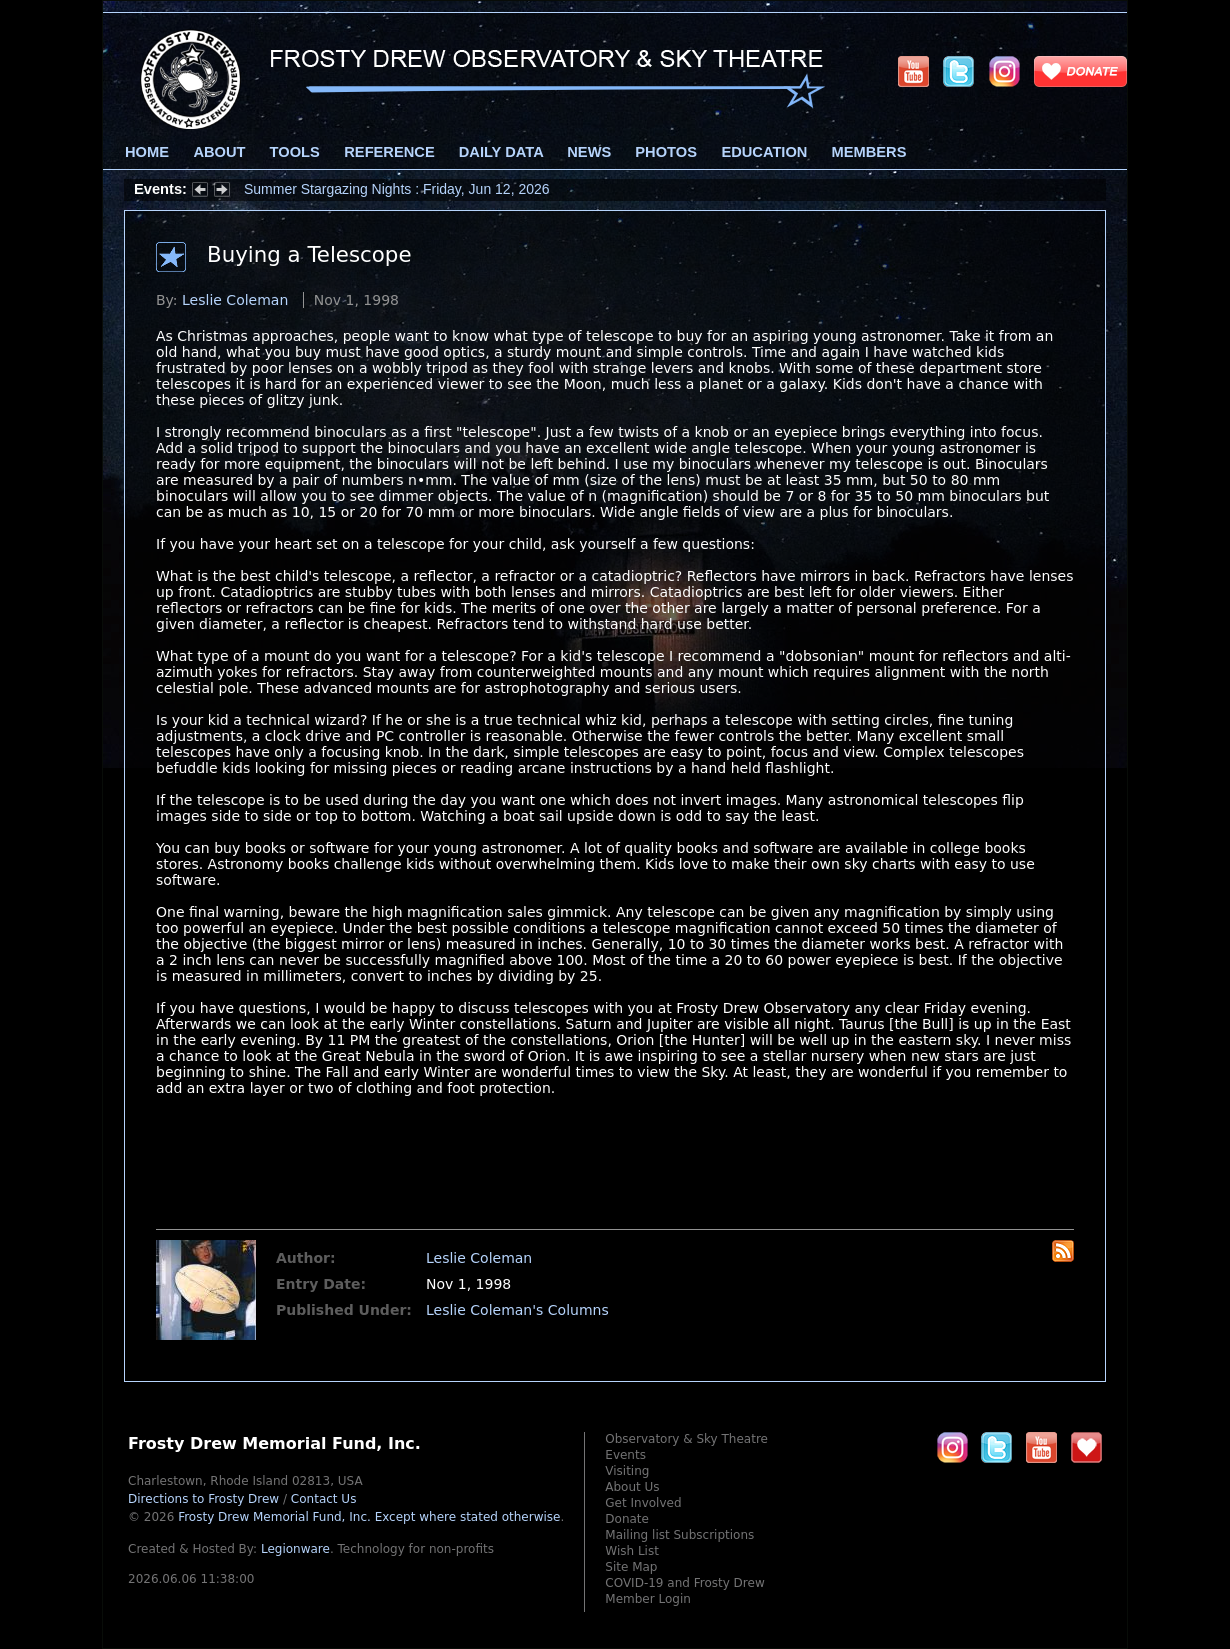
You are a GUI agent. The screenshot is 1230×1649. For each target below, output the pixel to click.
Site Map (631, 1567)
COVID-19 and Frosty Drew (684, 1583)
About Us (632, 1487)
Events (625, 1455)
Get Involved (643, 1503)
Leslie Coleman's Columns (517, 1310)
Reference (389, 152)
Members (869, 152)
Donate (627, 1519)
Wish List (632, 1551)
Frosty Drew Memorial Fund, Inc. (369, 1517)
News (589, 152)
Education (764, 152)
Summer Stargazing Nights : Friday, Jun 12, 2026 (397, 189)
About (219, 152)
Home (147, 152)
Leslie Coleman (235, 300)
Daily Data (501, 152)
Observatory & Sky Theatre (686, 1439)
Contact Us (324, 1499)
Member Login (648, 1599)
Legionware (295, 1549)
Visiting (627, 1471)
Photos (666, 152)
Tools (295, 152)
